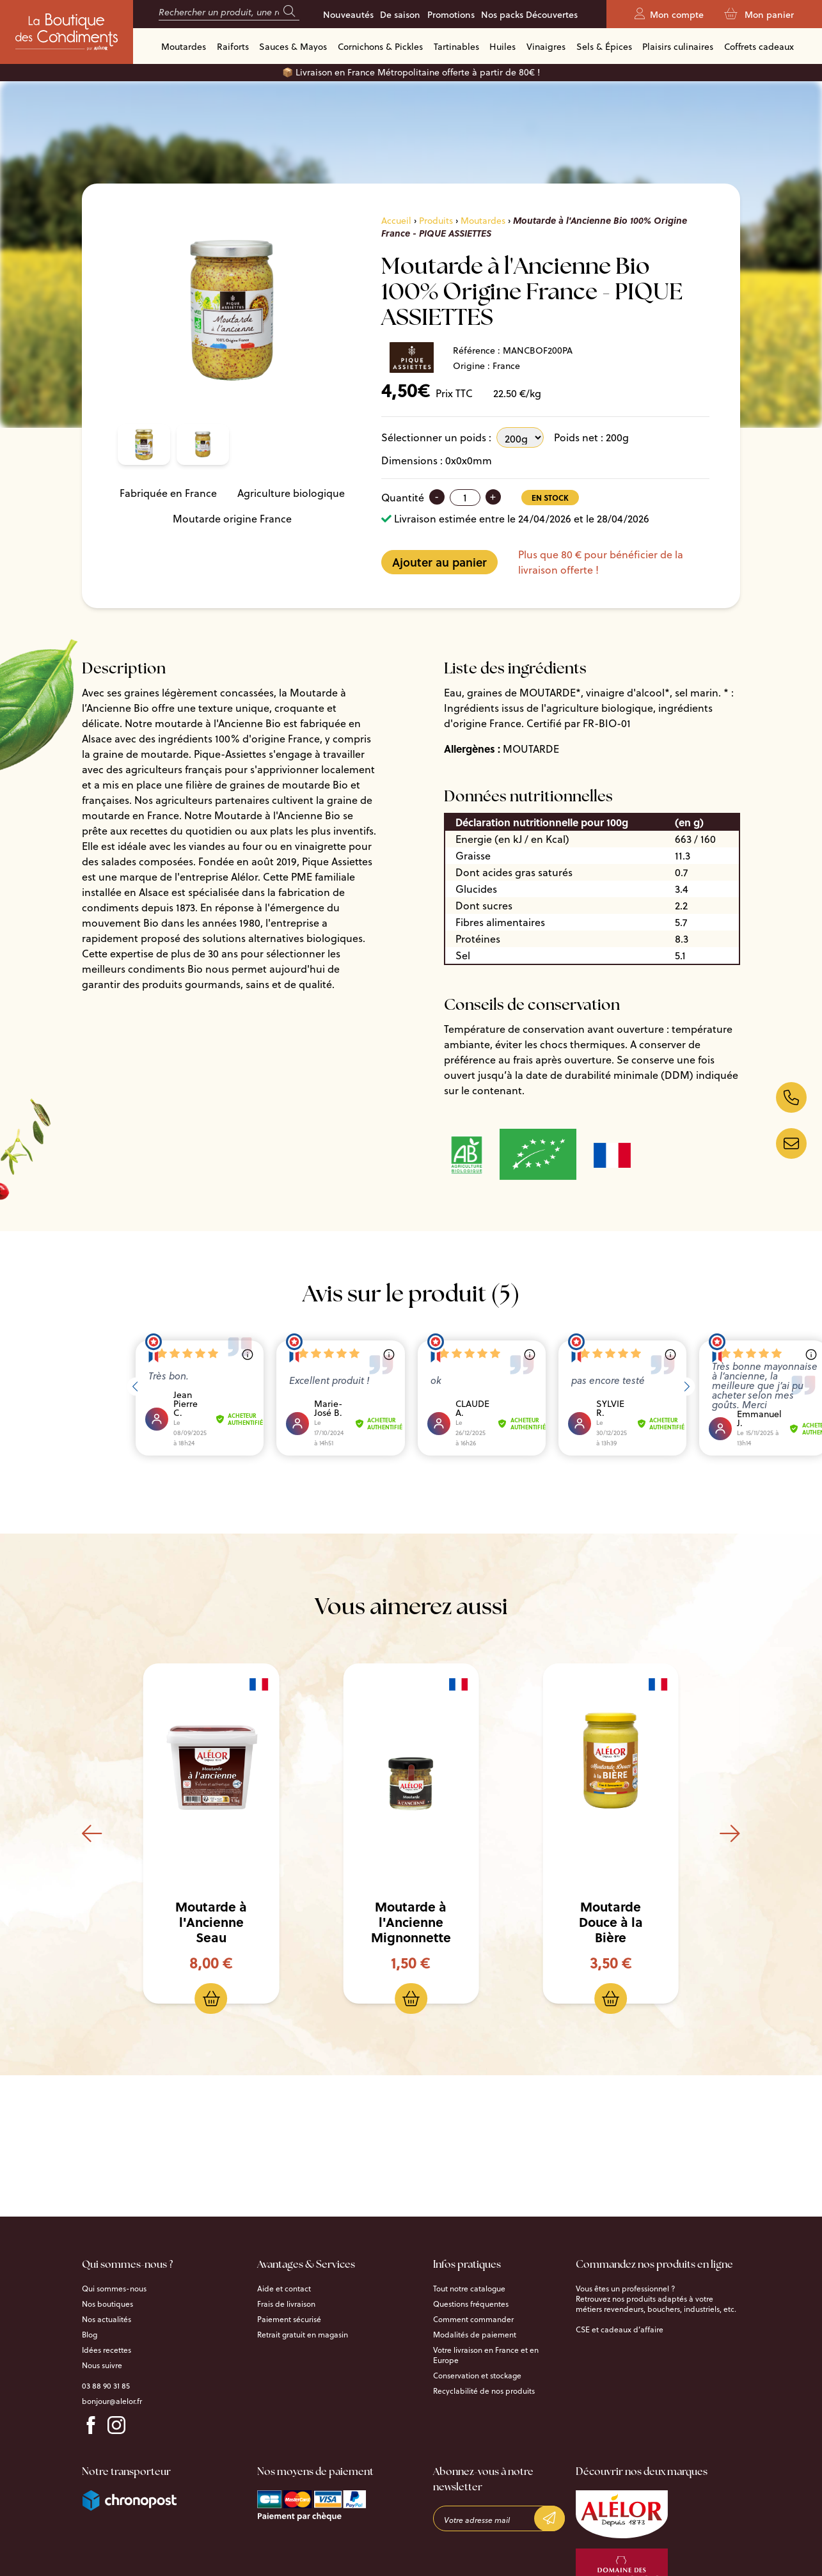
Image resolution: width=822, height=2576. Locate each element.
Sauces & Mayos (293, 46)
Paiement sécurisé (289, 2319)
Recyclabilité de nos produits (484, 2390)
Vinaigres (545, 46)
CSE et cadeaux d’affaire (619, 2329)
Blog (89, 2334)
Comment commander (473, 2319)
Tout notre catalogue (469, 2288)
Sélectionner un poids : (436, 437)
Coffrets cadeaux (759, 46)
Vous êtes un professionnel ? (625, 2288)
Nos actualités (106, 2319)
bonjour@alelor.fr (112, 2401)
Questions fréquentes (471, 2303)
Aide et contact (284, 2288)
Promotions (451, 14)
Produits (436, 220)
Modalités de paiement (474, 2334)
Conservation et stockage (477, 2375)
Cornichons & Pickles (380, 46)
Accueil (396, 220)
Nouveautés (348, 14)
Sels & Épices (604, 46)
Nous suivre (102, 2365)
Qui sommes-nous (114, 2288)
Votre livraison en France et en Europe (486, 2354)
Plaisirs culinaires (677, 46)
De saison (400, 14)
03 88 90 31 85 (106, 2385)
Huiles (502, 46)
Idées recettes (106, 2349)
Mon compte (669, 14)
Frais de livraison (286, 2303)
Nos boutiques (107, 2303)
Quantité (402, 497)
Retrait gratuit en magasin (302, 2334)
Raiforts (233, 46)
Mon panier (759, 14)
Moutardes (183, 46)
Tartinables (456, 46)
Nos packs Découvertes (529, 14)
